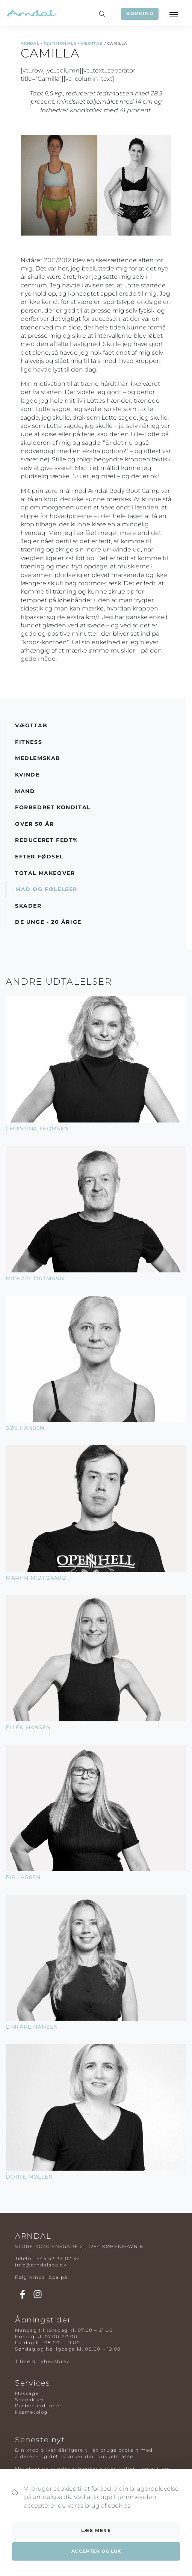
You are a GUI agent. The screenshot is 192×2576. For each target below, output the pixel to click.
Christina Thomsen (37, 1128)
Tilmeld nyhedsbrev (42, 2361)
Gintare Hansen (32, 2026)
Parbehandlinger (38, 2405)
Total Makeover (45, 873)
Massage (27, 2393)
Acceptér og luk (96, 2551)
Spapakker (29, 2399)
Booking (139, 13)
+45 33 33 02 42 (58, 2258)
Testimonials (60, 43)
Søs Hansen (25, 1428)
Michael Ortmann (35, 1278)
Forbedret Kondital (53, 807)
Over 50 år (34, 823)
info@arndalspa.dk (41, 2265)
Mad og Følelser (46, 889)
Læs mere (96, 2530)
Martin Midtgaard (36, 1577)
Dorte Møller (29, 2176)
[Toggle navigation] (173, 14)
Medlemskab (37, 758)
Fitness (28, 742)
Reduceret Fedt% (46, 840)
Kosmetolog (31, 2412)
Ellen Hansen (28, 1727)
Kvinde (27, 774)
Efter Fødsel (39, 856)
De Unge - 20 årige (48, 922)
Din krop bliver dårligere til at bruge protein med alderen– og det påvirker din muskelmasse (84, 2453)
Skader (28, 905)
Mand (25, 791)
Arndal (30, 43)
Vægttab (91, 43)
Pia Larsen (23, 1877)
